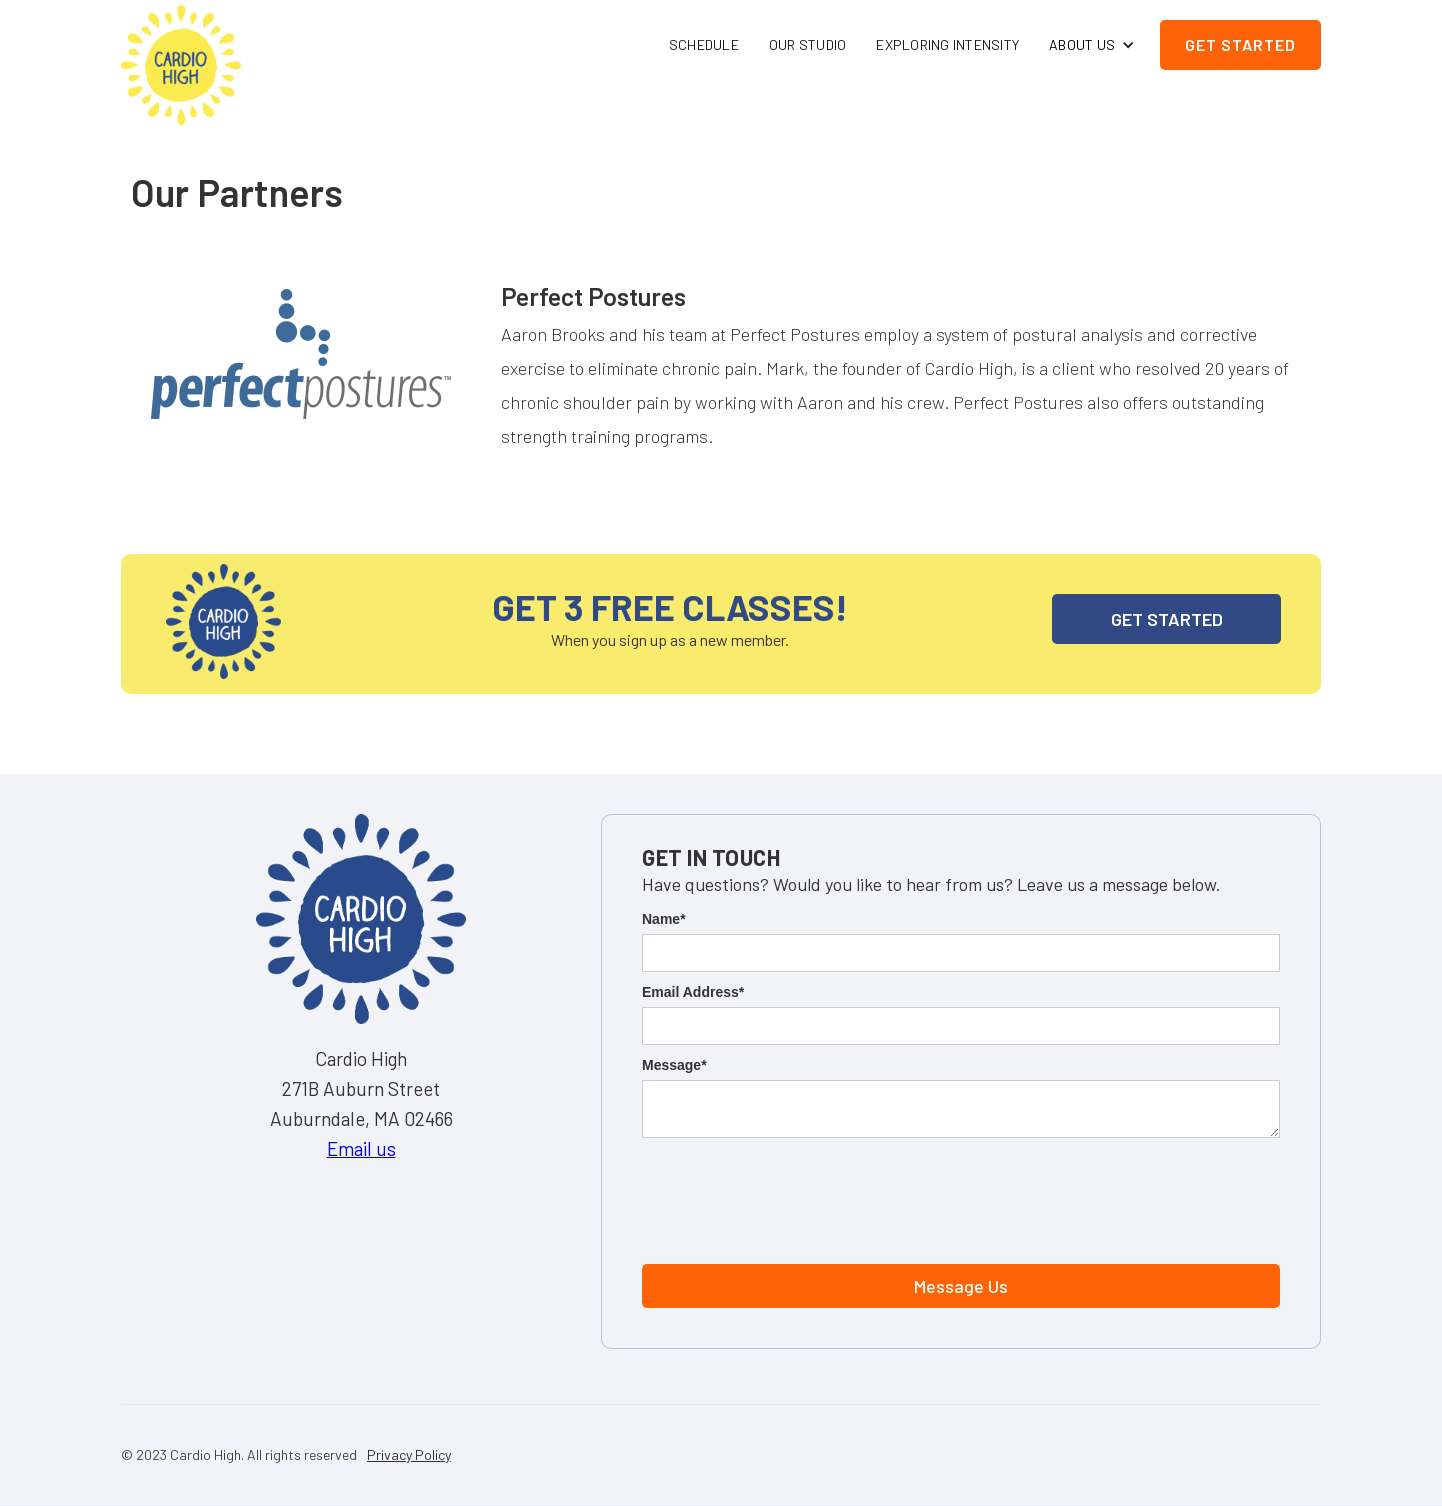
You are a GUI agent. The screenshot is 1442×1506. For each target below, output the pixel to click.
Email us (361, 1148)
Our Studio (808, 44)
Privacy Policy (409, 1454)
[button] (1092, 45)
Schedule (704, 44)
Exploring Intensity (947, 44)
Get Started (1240, 44)
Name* (664, 919)
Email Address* (693, 992)
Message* (674, 1065)
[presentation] (794, 1197)
